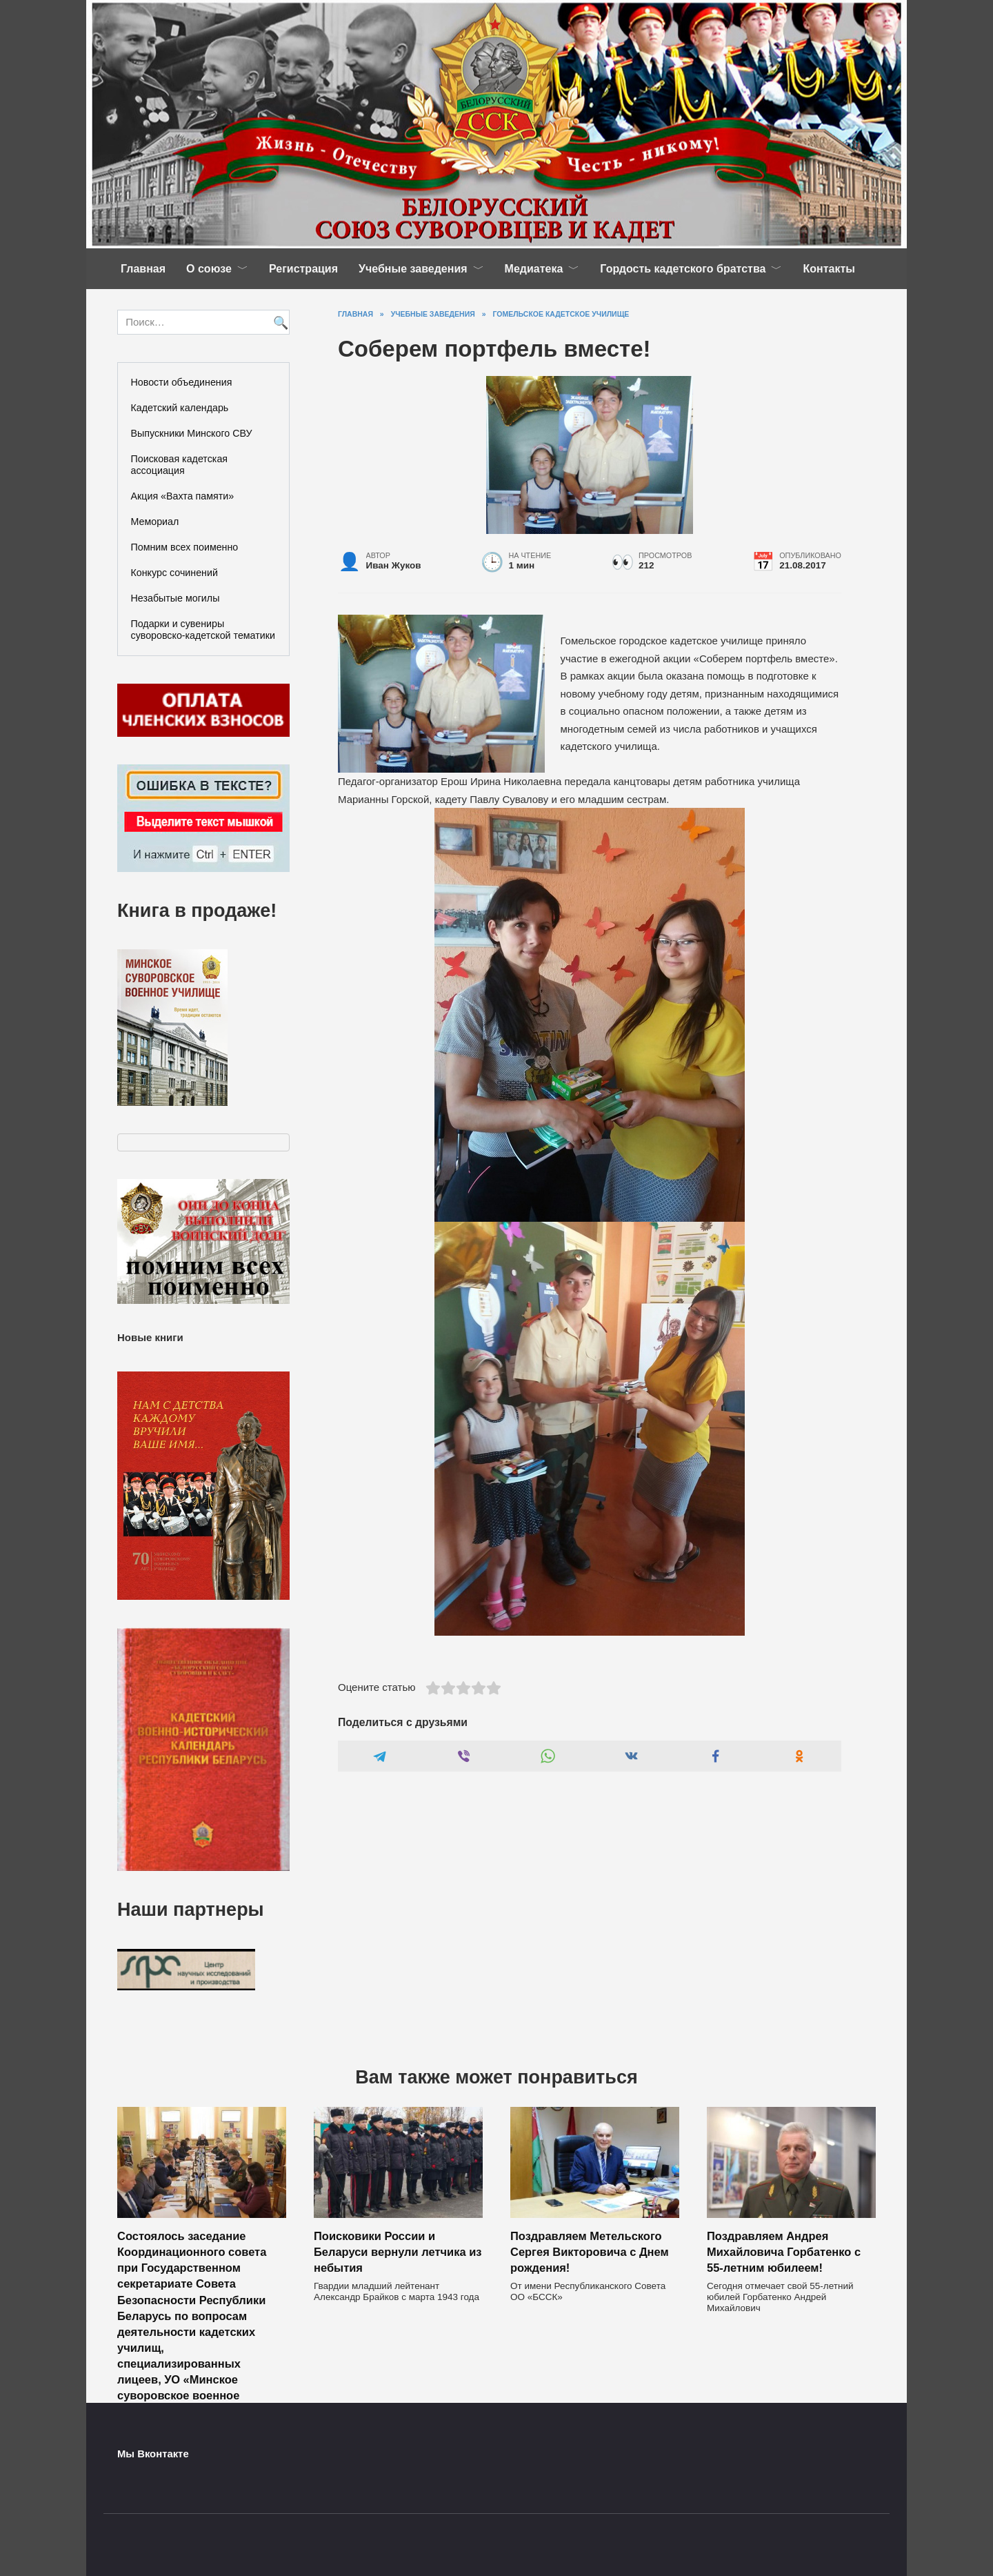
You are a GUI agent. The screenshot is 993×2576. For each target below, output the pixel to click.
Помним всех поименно (185, 547)
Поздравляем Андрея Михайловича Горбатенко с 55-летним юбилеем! (784, 2252)
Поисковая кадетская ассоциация (179, 464)
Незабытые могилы (175, 598)
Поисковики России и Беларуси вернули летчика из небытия (398, 2252)
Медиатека (534, 269)
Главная (143, 269)
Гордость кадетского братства (682, 269)
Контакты (828, 269)
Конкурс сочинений (174, 572)
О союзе (209, 269)
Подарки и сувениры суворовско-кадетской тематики (203, 629)
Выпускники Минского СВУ (191, 433)
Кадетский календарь (180, 407)
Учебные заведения (413, 269)
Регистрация (303, 269)
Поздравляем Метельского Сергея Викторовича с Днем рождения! (589, 2252)
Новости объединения (181, 382)
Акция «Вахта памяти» (182, 496)
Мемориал (155, 521)
